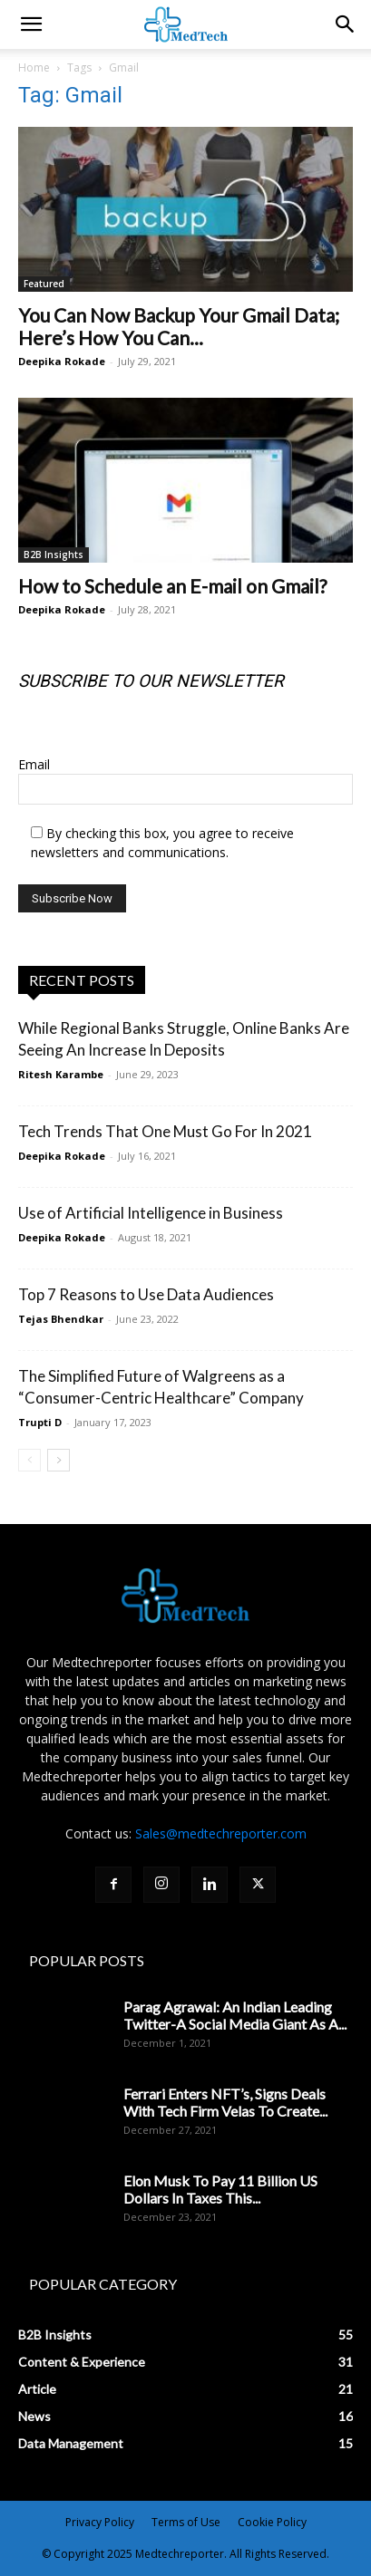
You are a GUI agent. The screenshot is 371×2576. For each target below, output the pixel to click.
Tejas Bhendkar (60, 1319)
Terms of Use (185, 2522)
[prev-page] (29, 1460)
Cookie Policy (272, 2522)
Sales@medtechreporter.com (221, 1833)
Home (34, 67)
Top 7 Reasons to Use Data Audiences (146, 1294)
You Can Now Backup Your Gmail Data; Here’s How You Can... (178, 326)
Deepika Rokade (61, 361)
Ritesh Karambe (60, 1074)
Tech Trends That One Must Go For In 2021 (165, 1131)
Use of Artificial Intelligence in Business (150, 1212)
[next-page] (58, 1460)
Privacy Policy (99, 2522)
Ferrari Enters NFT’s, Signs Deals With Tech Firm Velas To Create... (225, 2102)
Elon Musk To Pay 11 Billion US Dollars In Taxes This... (220, 2189)
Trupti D (40, 1422)
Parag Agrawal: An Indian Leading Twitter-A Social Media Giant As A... (235, 2015)
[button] (345, 24)
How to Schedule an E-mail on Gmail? (172, 585)
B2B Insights (53, 554)
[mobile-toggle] (31, 24)
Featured (44, 283)
